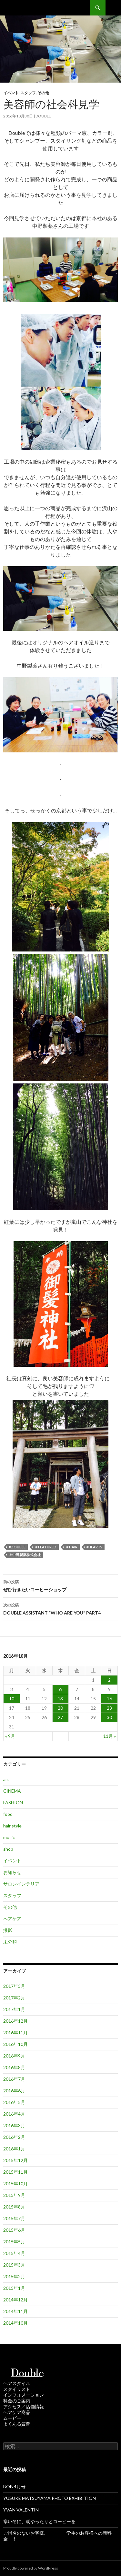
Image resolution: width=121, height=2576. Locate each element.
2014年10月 (15, 2323)
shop (8, 1849)
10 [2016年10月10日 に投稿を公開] (11, 1698)
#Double (17, 1547)
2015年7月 (14, 2218)
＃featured (45, 1547)
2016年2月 (14, 2137)
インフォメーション (23, 2395)
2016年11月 (15, 2032)
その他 (43, 92)
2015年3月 (14, 2265)
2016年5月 (14, 2102)
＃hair (71, 1547)
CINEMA (12, 1791)
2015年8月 (14, 2206)
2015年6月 (14, 2230)
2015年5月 (14, 2241)
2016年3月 (14, 2125)
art (6, 1779)
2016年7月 (14, 2079)
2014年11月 (15, 2311)
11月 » (109, 1736)
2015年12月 (15, 2160)
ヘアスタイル (16, 2383)
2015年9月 (14, 2195)
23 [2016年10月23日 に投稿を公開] (109, 1708)
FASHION (13, 1802)
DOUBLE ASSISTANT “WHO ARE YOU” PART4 (60, 1608)
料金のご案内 (16, 2400)
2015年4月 (14, 2253)
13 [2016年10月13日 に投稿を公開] (60, 1698)
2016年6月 (14, 2090)
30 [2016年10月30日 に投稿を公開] (109, 1717)
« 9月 (10, 1736)
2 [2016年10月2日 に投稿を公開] (109, 1680)
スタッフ (28, 92)
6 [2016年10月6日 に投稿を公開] (60, 1689)
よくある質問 (16, 2424)
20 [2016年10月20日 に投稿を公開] (60, 1708)
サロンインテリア (21, 1884)
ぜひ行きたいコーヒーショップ (60, 1585)
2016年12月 (15, 2021)
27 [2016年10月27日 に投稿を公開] (60, 1717)
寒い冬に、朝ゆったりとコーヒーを (39, 2521)
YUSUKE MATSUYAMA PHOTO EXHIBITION (49, 2498)
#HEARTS (94, 1547)
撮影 (7, 1930)
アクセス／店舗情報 (23, 2406)
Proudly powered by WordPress (30, 2568)
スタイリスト (16, 2389)
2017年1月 (14, 2009)
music (9, 1837)
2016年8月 (14, 2067)
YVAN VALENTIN (21, 2509)
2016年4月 (14, 2114)
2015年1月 (14, 2288)
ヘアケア (12, 1918)
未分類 (10, 1942)
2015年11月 (15, 2172)
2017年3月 (14, 1986)
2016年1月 (14, 2148)
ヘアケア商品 (16, 2412)
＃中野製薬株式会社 (25, 1555)
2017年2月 (14, 1997)
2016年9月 (14, 2055)
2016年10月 (15, 2044)
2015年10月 (15, 2183)
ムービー (12, 2418)
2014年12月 (15, 2299)
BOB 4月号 (14, 2486)
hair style (12, 1825)
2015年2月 (14, 2276)
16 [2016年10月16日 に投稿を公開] (109, 1698)
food (8, 1814)
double (43, 116)
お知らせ (12, 1872)
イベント (11, 92)
